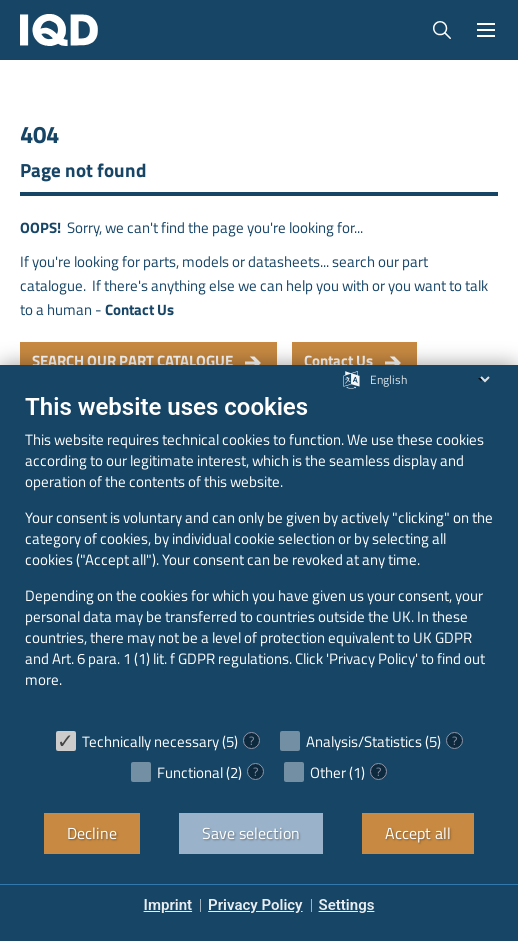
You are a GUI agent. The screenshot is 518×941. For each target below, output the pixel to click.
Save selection (251, 833)
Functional (190, 772)
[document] (259, 555)
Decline (92, 833)
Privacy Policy (255, 905)
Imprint (168, 905)
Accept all (418, 833)
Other (328, 772)
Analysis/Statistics (364, 741)
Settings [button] (347, 905)
